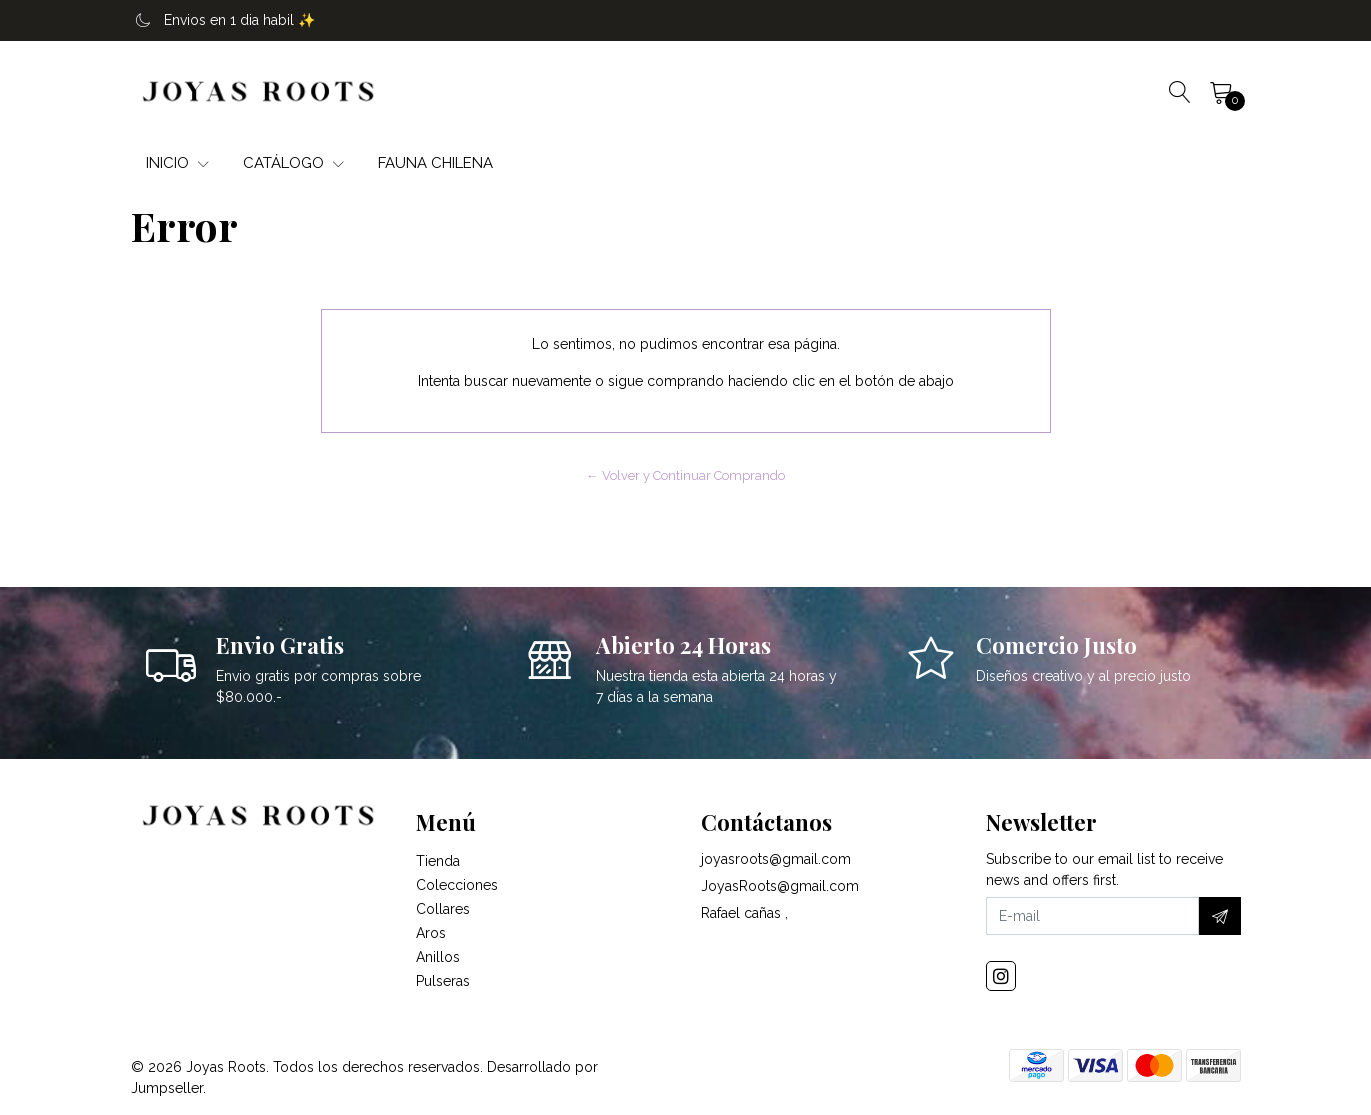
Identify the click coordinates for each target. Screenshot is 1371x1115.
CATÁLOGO (293, 163)
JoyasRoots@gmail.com (780, 886)
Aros (431, 933)
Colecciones (457, 885)
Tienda (438, 861)
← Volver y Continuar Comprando (685, 475)
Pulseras (443, 981)
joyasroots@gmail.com (776, 859)
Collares (443, 909)
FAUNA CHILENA (435, 163)
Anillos (438, 957)
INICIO (177, 163)
